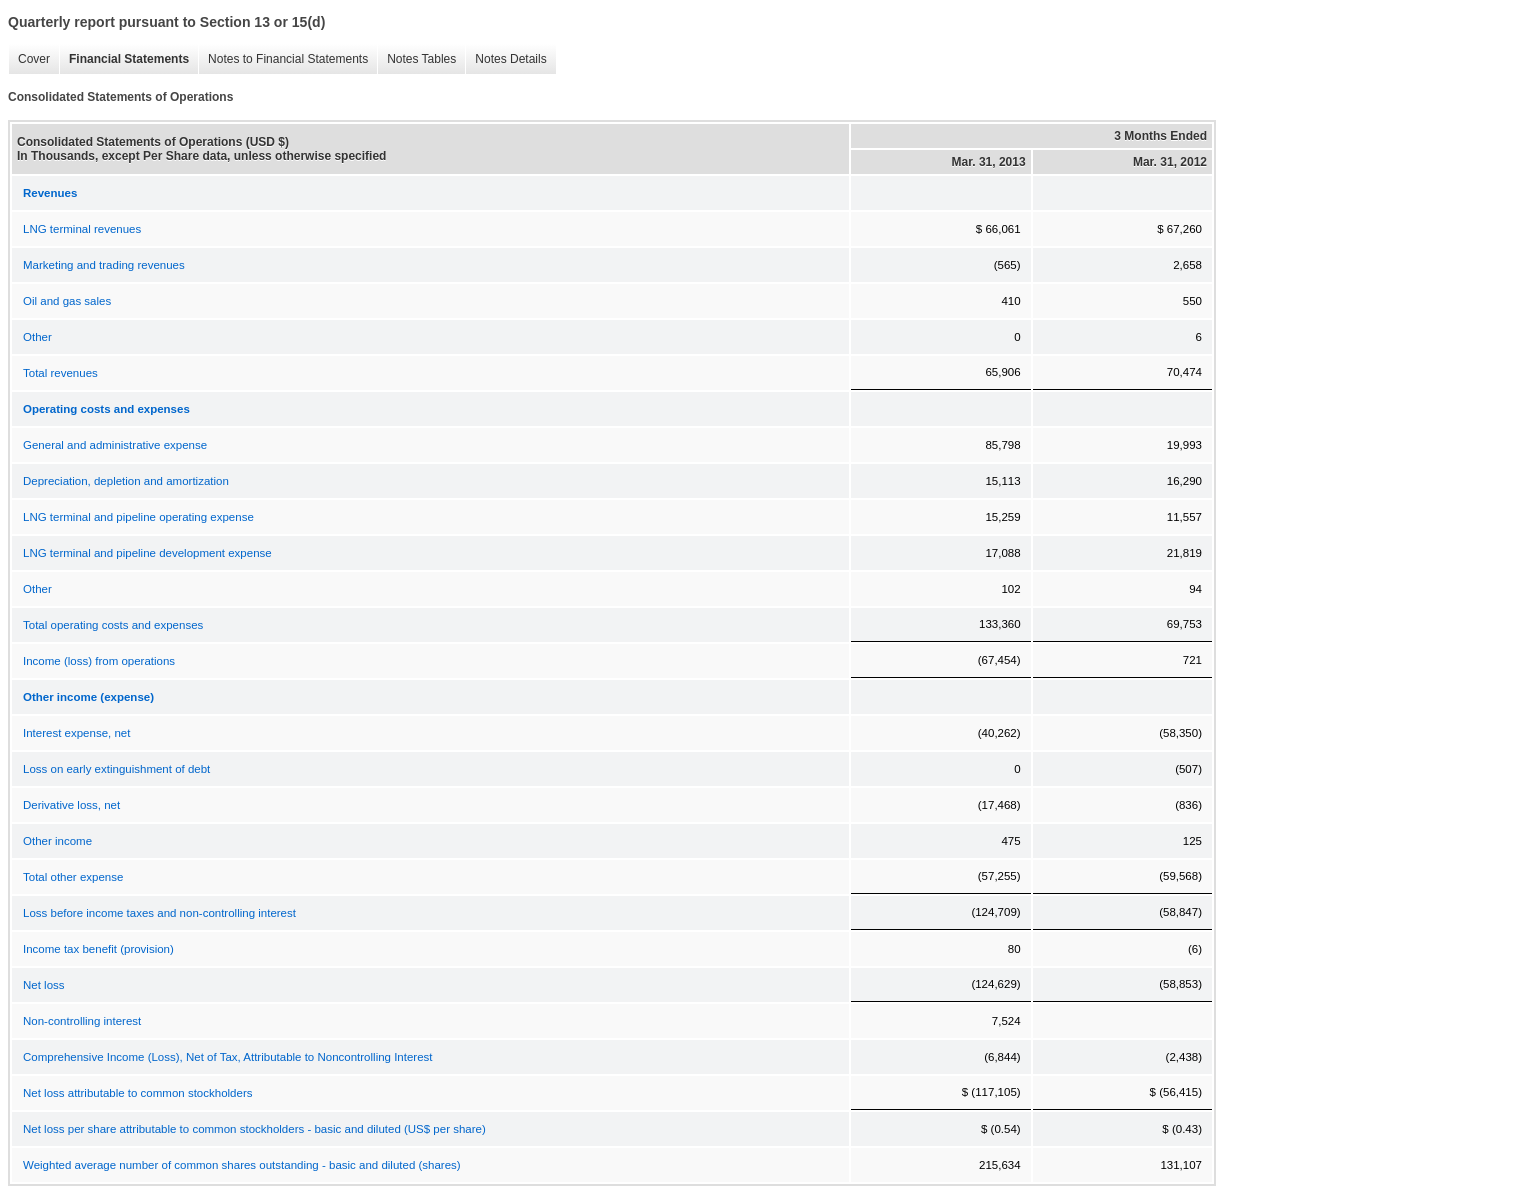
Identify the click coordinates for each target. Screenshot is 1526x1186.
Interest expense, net (76, 733)
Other (37, 337)
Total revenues (60, 373)
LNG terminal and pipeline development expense (147, 553)
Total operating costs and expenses (113, 625)
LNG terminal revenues (82, 229)
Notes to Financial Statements (288, 59)
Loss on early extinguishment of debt (116, 769)
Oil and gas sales (67, 301)
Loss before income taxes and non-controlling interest (159, 913)
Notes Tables (421, 59)
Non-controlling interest (82, 1021)
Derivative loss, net (71, 805)
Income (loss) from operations (99, 661)
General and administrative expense (115, 445)
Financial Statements (129, 59)
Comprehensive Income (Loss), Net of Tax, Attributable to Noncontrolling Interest (228, 1057)
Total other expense (73, 877)
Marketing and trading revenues (104, 265)
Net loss (44, 985)
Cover (34, 59)
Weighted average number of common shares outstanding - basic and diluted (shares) (242, 1165)
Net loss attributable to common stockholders (137, 1093)
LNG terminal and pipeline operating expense (138, 517)
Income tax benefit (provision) (98, 949)
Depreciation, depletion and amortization (126, 481)
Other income (57, 841)
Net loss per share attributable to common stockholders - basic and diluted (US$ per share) (254, 1129)
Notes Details (510, 59)
